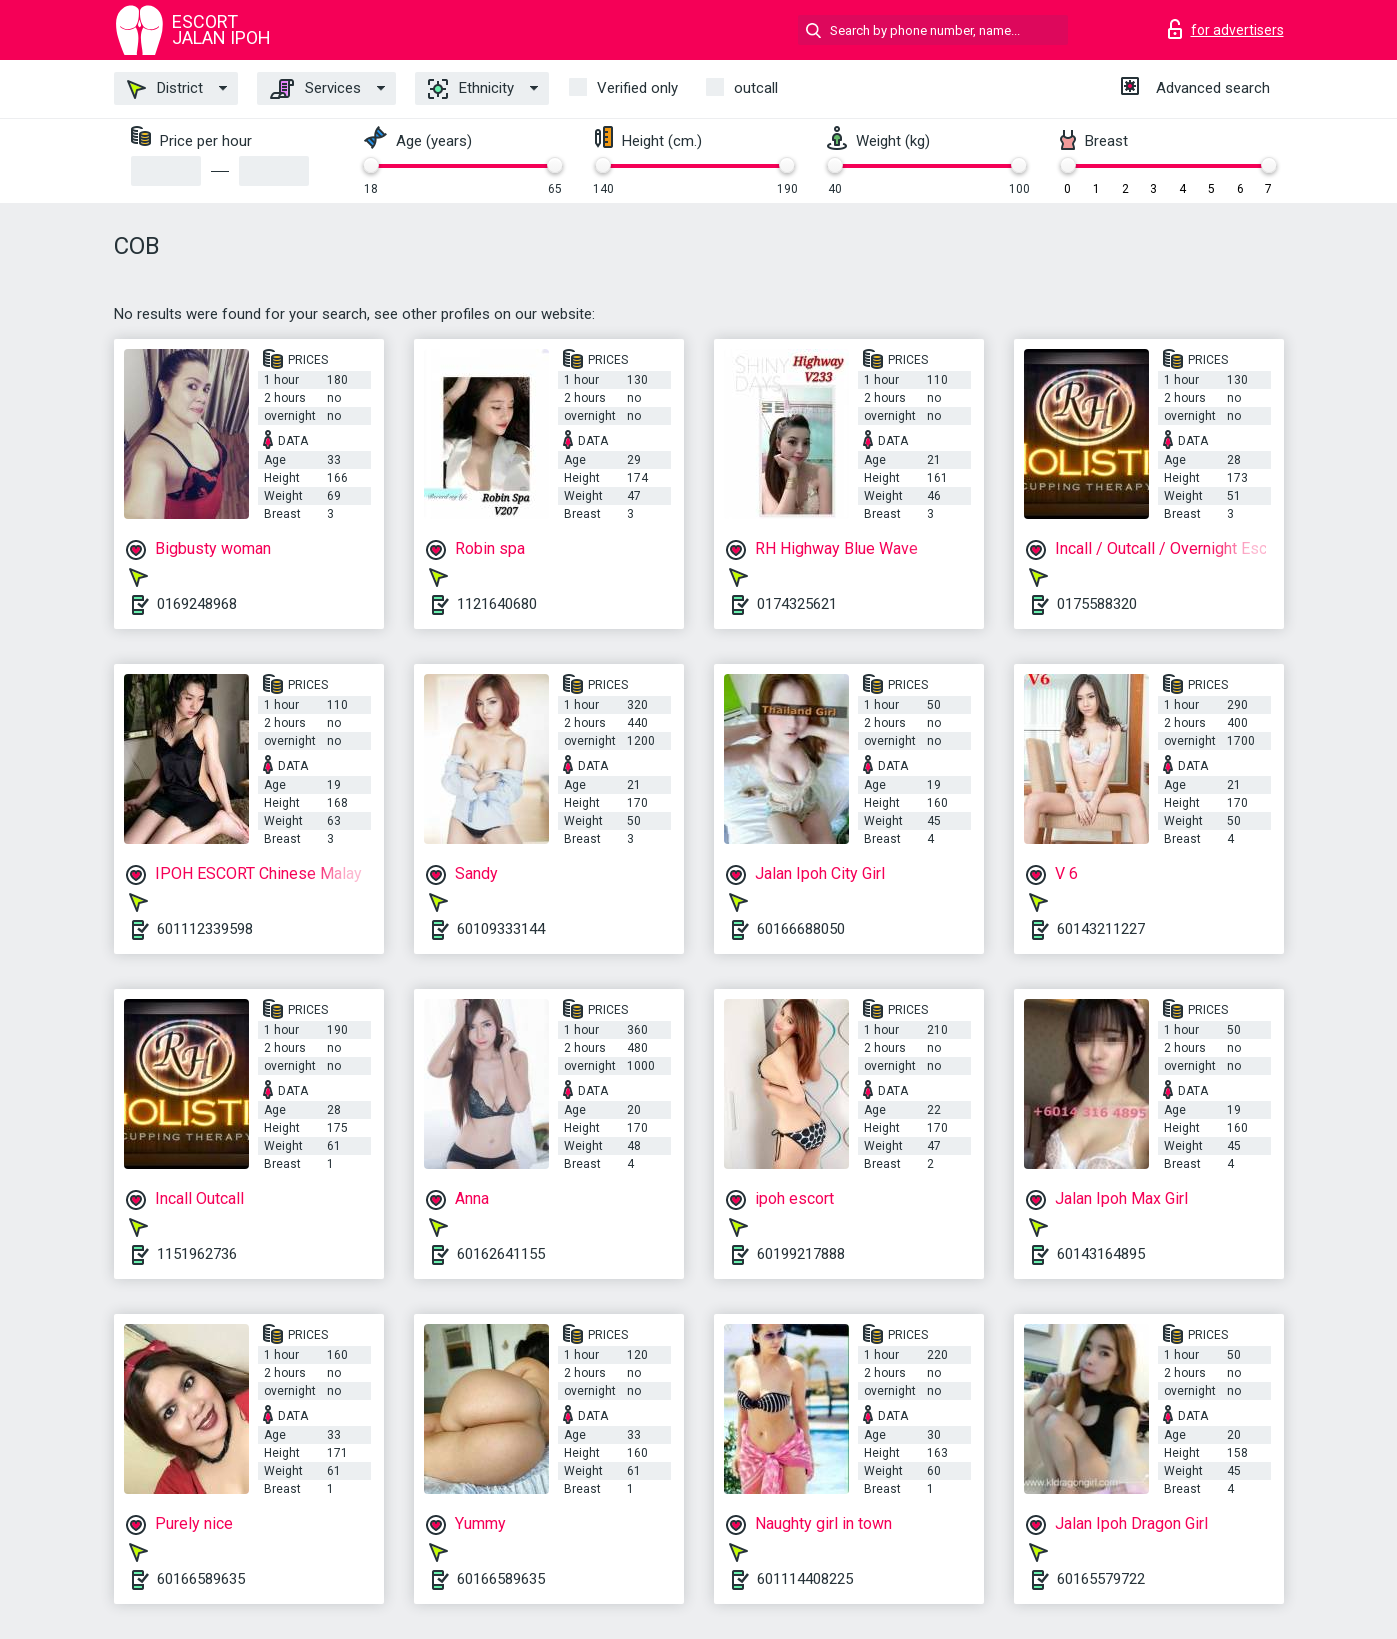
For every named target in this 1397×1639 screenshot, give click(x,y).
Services (315, 89)
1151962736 (197, 1254)
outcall (756, 88)
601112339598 (205, 929)
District (165, 89)
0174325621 (797, 604)
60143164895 (1101, 1254)
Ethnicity (471, 89)
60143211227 (1101, 929)
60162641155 (501, 1254)
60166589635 (201, 1579)
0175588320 (1097, 604)
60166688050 (801, 929)
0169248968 (197, 604)
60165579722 (1101, 1579)
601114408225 (805, 1579)
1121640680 (497, 604)
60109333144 (501, 929)
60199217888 (801, 1254)
